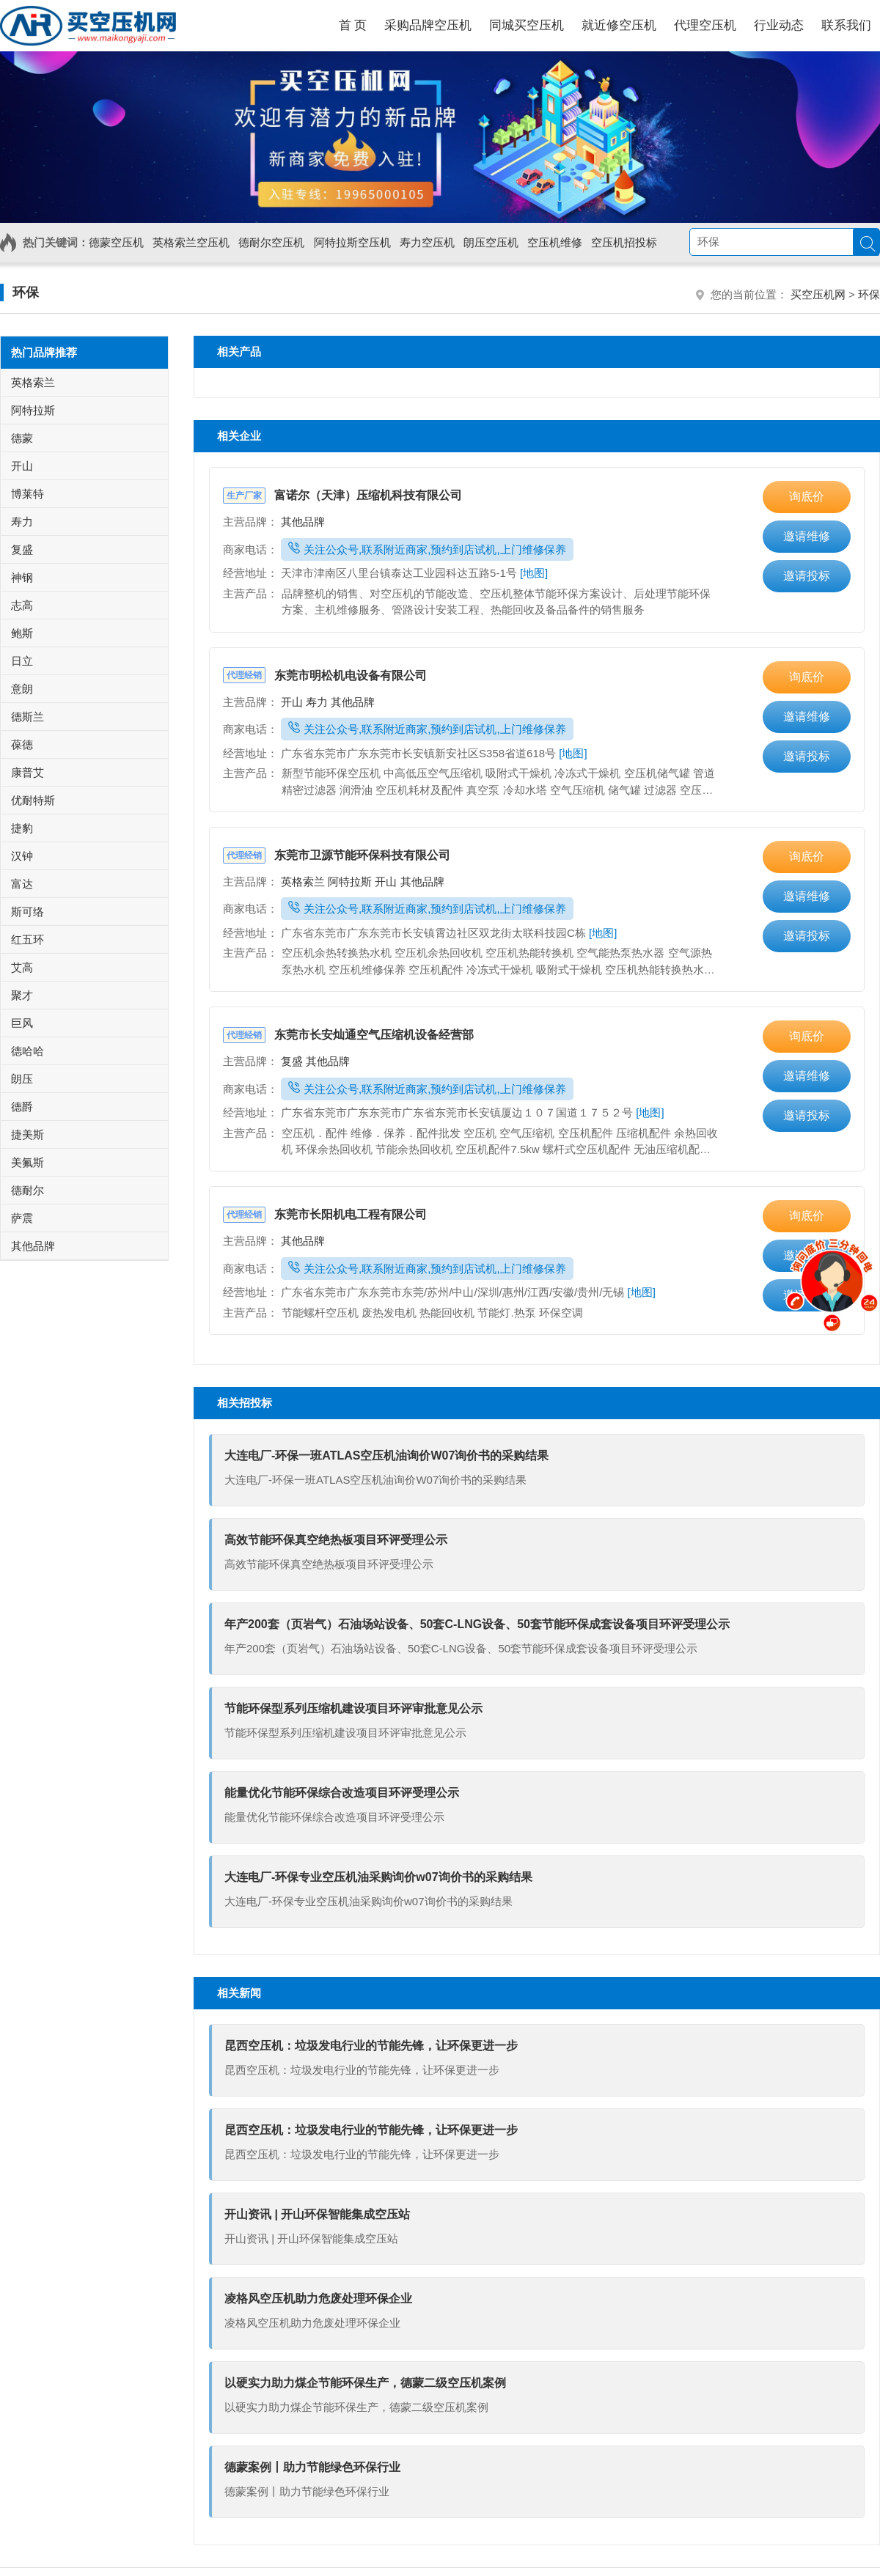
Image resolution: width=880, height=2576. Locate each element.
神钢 (22, 577)
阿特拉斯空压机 (352, 242)
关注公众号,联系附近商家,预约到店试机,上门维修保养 (427, 549)
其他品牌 (303, 521)
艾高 (22, 967)
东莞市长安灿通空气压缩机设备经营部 (348, 1034)
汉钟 (22, 856)
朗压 (22, 1078)
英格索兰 (304, 881)
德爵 (22, 1106)
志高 (22, 605)
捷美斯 (27, 1134)
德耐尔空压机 (271, 242)
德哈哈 (27, 1051)
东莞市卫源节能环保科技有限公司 (336, 855)
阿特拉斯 (351, 881)
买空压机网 (818, 294)
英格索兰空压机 (191, 242)
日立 (22, 661)
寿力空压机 (427, 242)
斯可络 (27, 911)
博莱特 (27, 493)
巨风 (22, 1023)
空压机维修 (554, 242)
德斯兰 (27, 716)
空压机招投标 (624, 242)
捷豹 (22, 828)
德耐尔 (27, 1190)
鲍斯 (22, 633)
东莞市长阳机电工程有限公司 (325, 1214)
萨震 (22, 1218)
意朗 (22, 688)
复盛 (293, 1061)
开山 (293, 702)
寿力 (318, 702)
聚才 (22, 995)
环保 (25, 292)
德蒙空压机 (116, 242)
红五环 (27, 939)
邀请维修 (806, 536)
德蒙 (22, 438)
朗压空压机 (490, 242)
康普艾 (27, 772)
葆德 (22, 744)
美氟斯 (27, 1162)
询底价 (806, 496)
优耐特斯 (33, 800)
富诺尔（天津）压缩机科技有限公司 (342, 495)
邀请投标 (806, 576)
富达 (22, 883)
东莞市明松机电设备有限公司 (325, 675)
